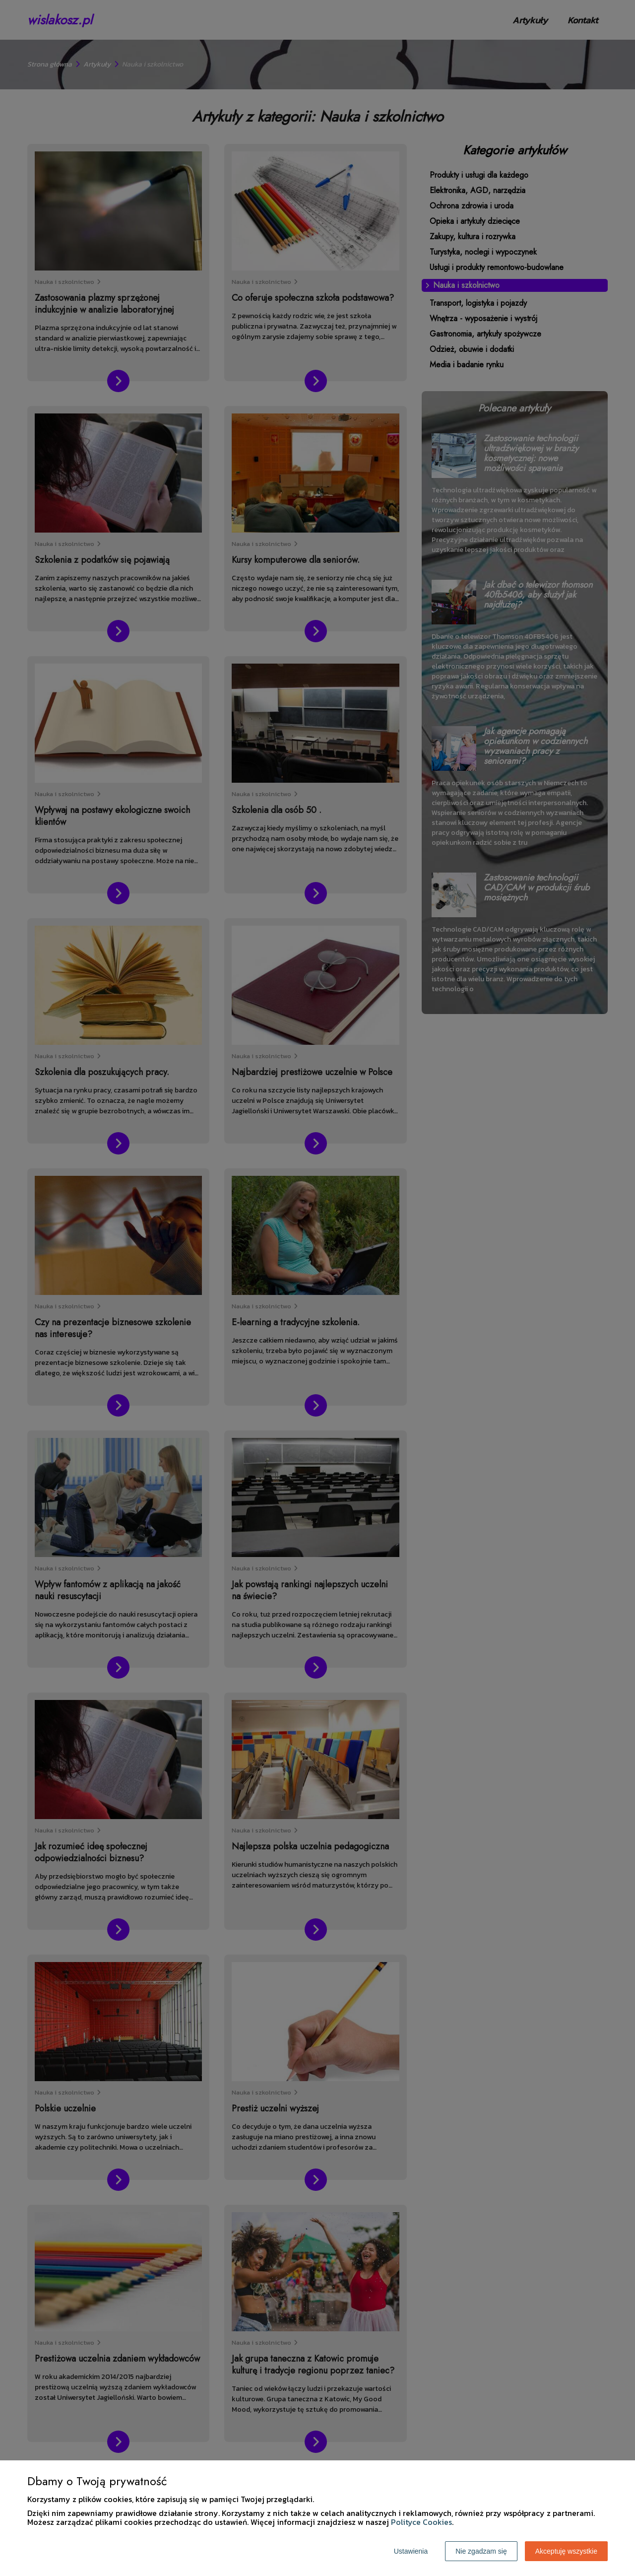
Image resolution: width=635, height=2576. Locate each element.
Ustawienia (411, 2551)
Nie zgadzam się (481, 2551)
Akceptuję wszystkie (566, 2551)
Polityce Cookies (421, 2522)
